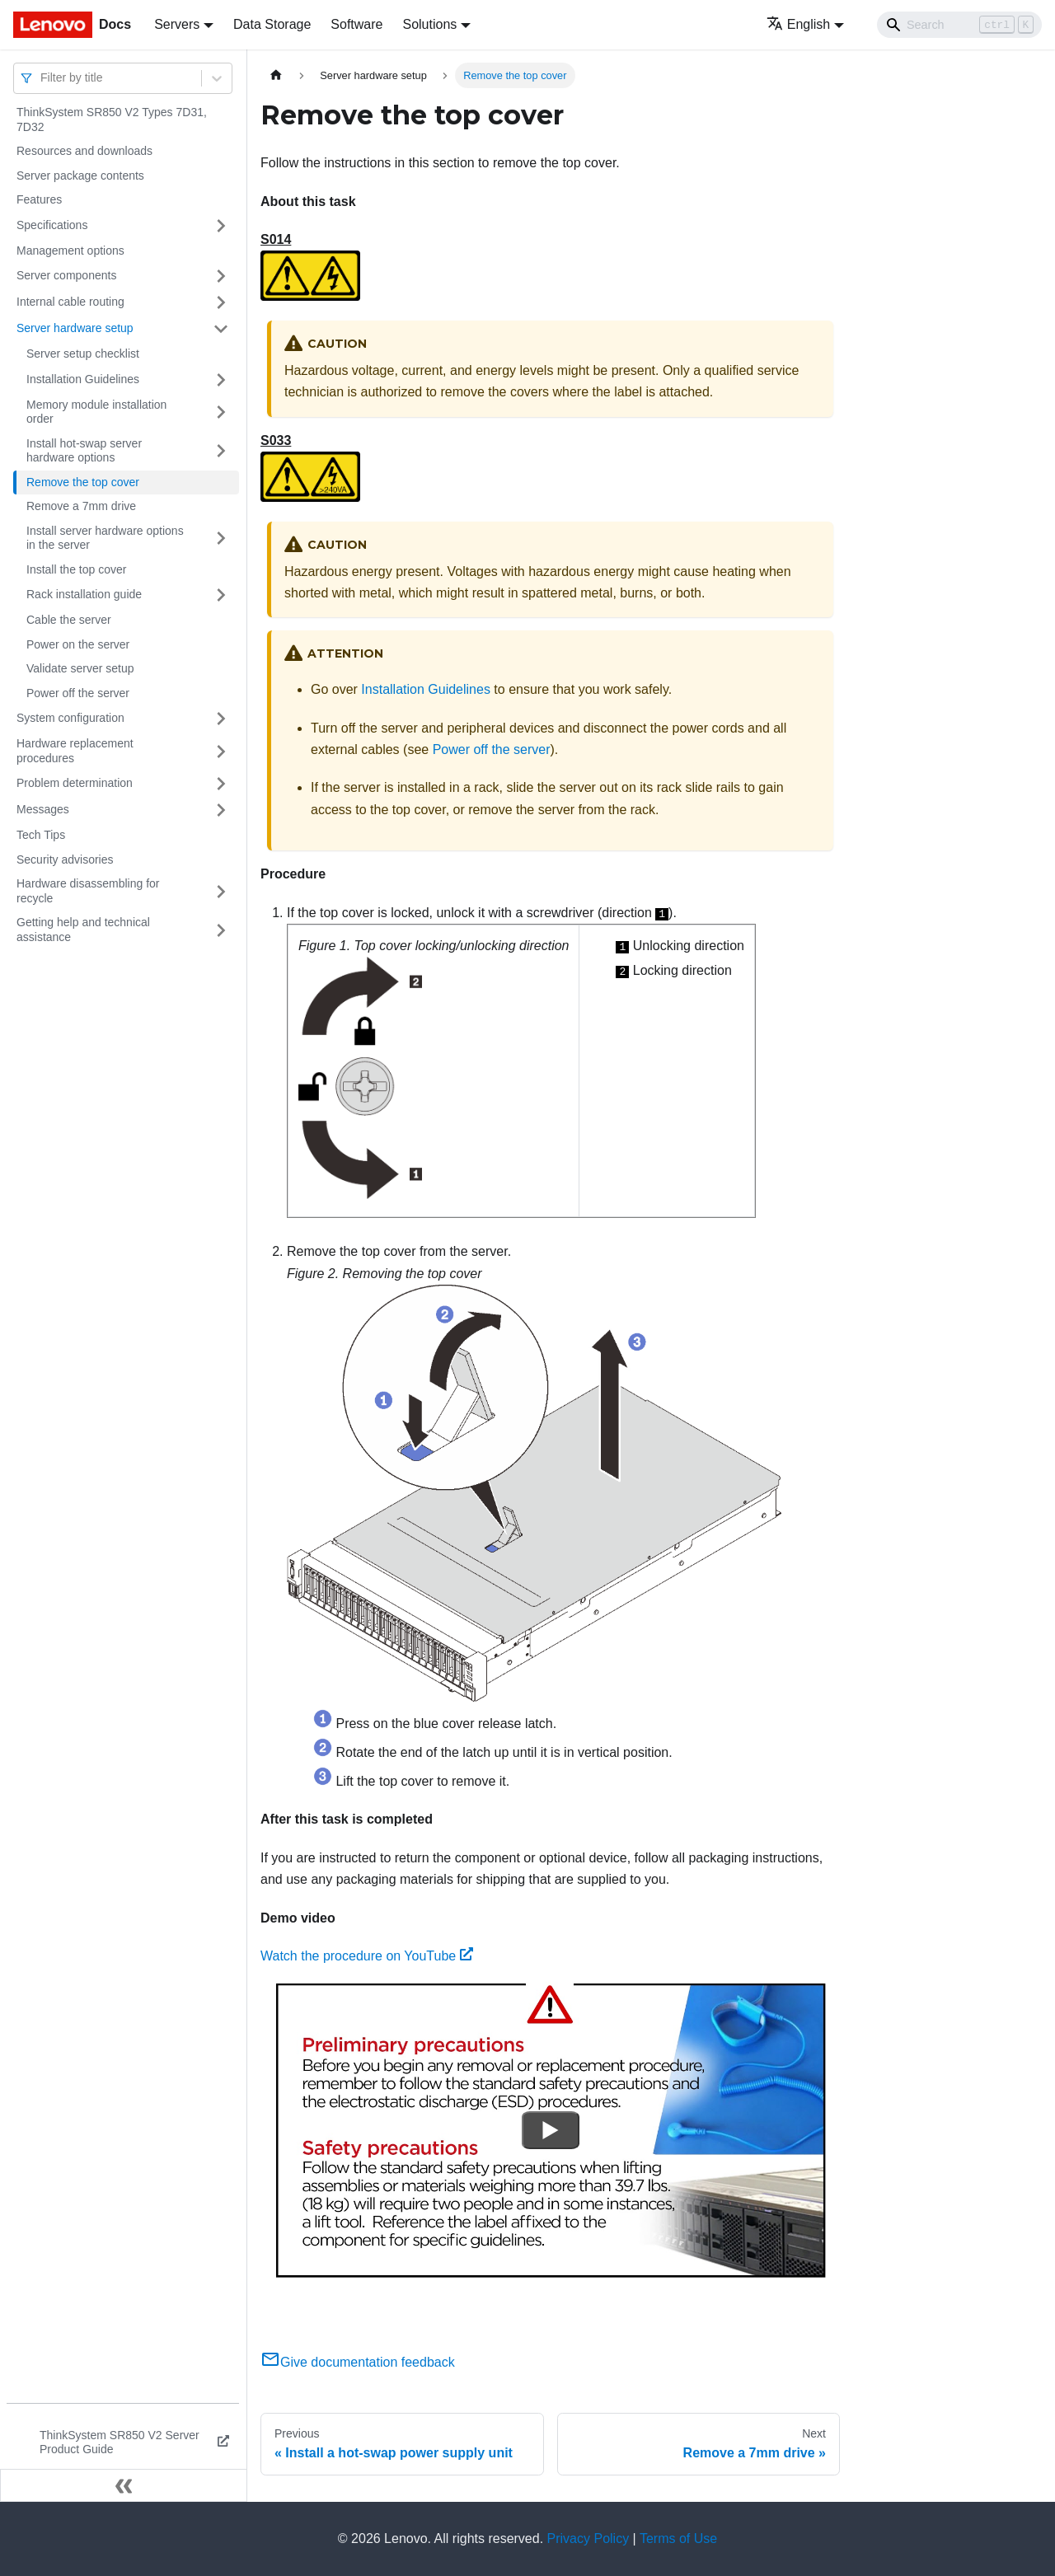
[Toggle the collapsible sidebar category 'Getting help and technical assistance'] (221, 930)
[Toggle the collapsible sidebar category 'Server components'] (221, 276)
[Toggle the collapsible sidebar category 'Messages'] (221, 810)
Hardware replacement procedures (75, 751)
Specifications (51, 225)
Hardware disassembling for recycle (88, 891)
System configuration (70, 717)
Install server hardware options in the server (105, 538)
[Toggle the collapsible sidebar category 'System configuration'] (221, 718)
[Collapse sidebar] (123, 2485)
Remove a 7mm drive (81, 506)
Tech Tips (40, 834)
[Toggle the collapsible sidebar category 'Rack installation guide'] (221, 595)
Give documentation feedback (357, 2362)
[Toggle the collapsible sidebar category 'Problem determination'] (221, 783)
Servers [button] (176, 24)
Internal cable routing (70, 301)
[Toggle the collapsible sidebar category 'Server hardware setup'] (221, 329)
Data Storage (272, 24)
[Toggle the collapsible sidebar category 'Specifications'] (221, 226)
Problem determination (74, 782)
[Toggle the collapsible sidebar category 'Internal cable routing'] (221, 302)
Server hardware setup (75, 328)
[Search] (959, 25)
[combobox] (42, 77)
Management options (70, 250)
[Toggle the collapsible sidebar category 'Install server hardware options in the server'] (221, 538)
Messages (42, 809)
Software (356, 24)
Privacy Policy (588, 2539)
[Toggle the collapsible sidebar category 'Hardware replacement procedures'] (221, 751)
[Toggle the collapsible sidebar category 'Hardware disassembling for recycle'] (221, 891)
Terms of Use (678, 2539)
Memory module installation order (96, 412)
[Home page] (276, 75)
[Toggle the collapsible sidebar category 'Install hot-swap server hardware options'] (221, 451)
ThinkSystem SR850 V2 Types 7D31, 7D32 (111, 119)
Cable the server (68, 619)
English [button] (798, 24)
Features (39, 199)
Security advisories (65, 859)
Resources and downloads (84, 150)
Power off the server (77, 693)
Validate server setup (80, 668)
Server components (66, 275)
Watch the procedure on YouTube (366, 1956)
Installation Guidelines (82, 379)
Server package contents (80, 175)
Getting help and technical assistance (83, 930)
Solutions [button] (429, 24)
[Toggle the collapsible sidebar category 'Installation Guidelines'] (221, 380)
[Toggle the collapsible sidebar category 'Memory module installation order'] (221, 412)
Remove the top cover (82, 482)
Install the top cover (76, 569)
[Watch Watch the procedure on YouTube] (550, 2130)
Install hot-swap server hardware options (84, 451)
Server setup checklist (82, 353)
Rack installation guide (84, 594)
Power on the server (77, 644)
